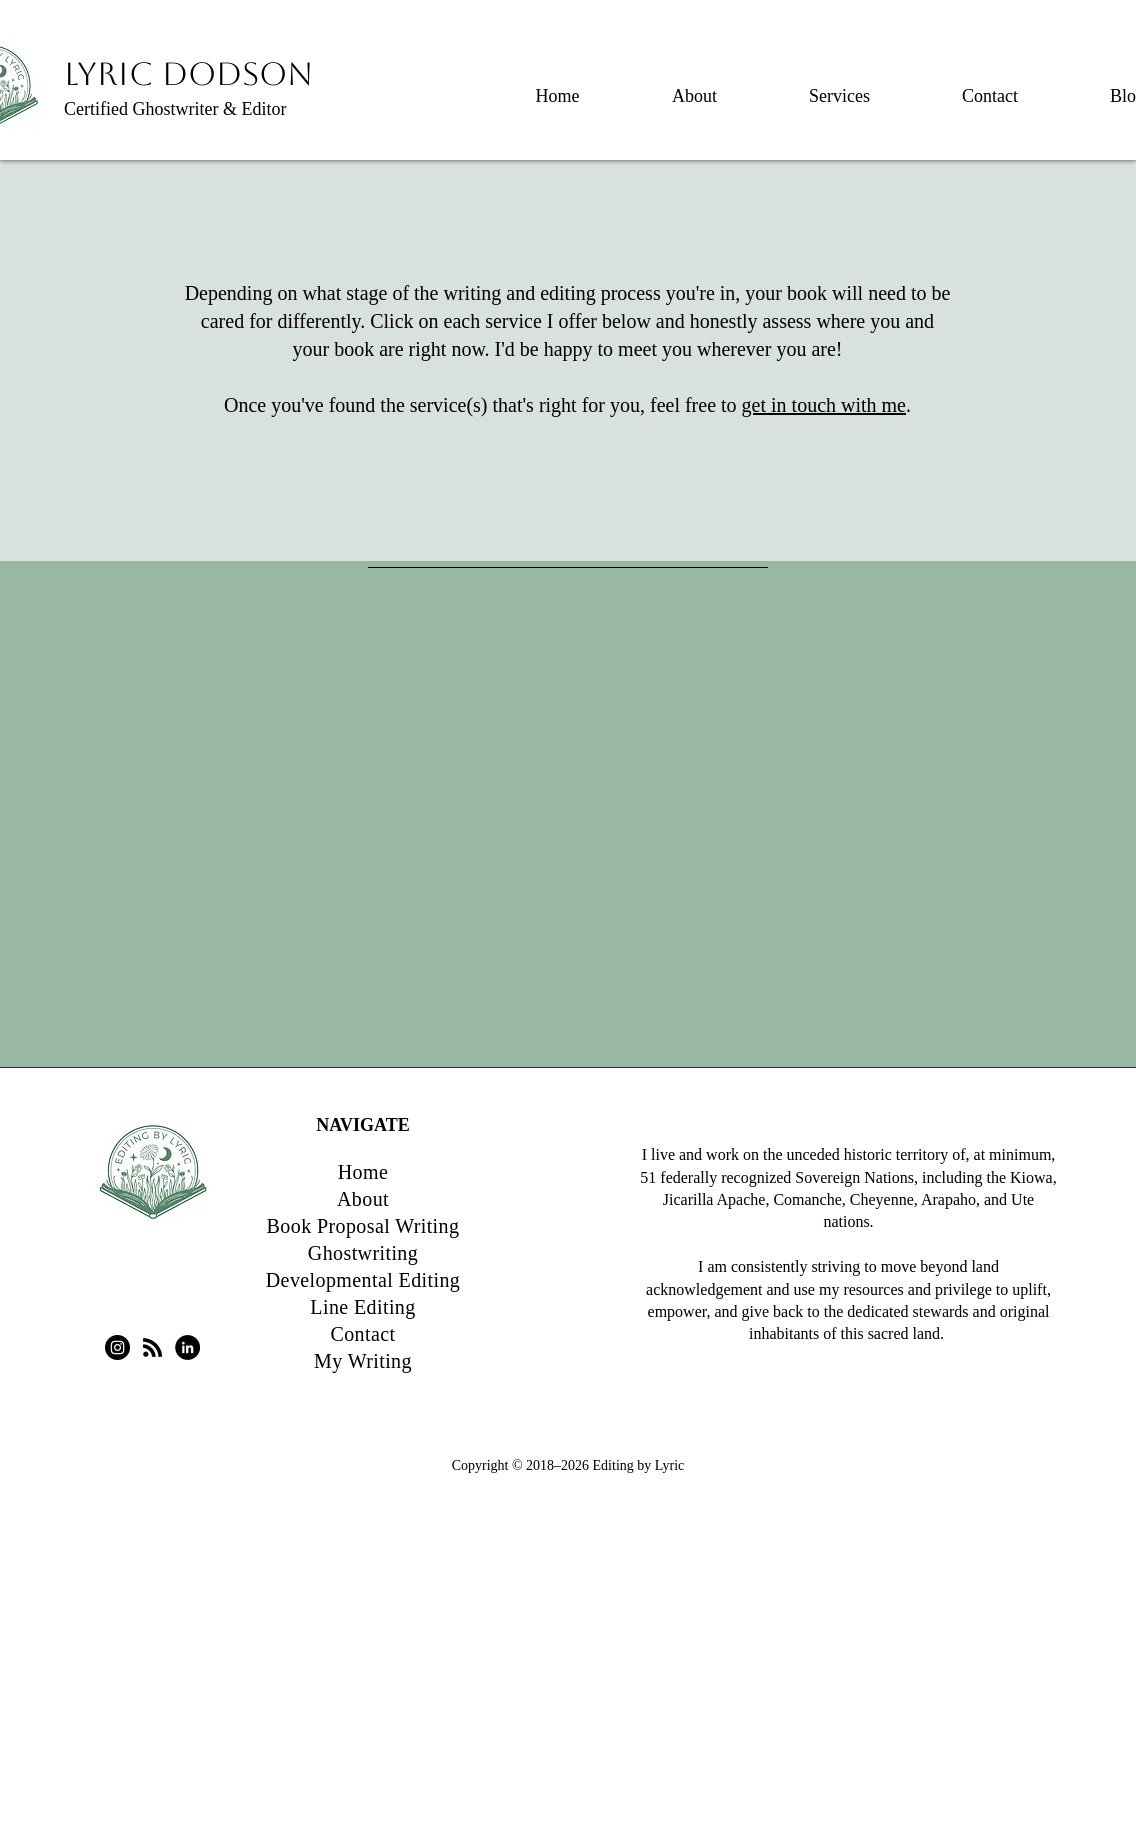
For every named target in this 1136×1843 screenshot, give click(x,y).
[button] (839, 87)
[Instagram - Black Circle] (117, 1347)
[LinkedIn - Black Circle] (187, 1347)
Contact (362, 1334)
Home (363, 1172)
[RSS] (152, 1347)
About (363, 1199)
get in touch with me (824, 405)
